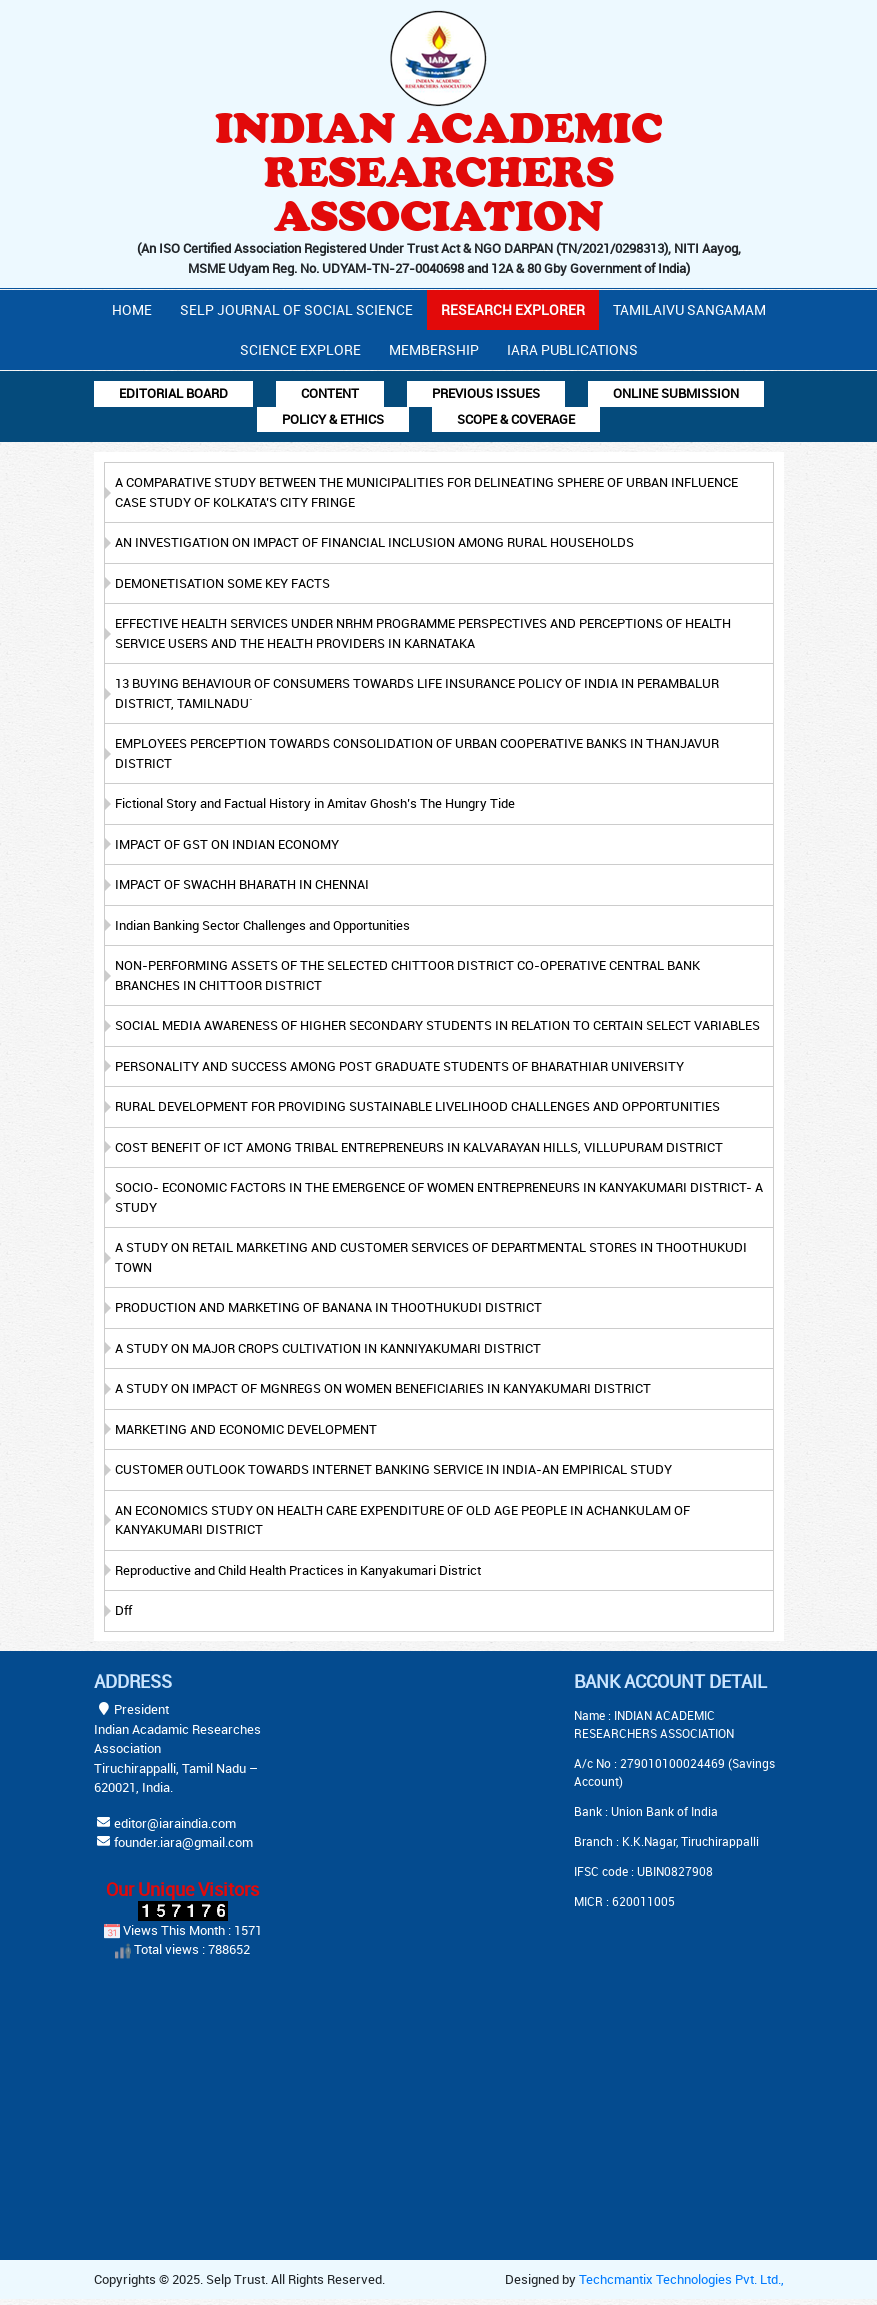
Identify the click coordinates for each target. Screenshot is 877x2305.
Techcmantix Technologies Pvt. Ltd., (681, 2279)
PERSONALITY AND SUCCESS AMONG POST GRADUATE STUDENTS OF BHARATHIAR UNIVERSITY (399, 1066)
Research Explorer (513, 309)
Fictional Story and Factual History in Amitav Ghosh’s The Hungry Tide (315, 803)
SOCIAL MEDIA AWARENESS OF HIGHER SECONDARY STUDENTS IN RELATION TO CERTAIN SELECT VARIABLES (437, 1025)
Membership (434, 349)
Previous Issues (486, 393)
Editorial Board (173, 393)
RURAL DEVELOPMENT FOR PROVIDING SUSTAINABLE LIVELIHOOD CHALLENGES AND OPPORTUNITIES (417, 1106)
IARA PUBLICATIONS (572, 349)
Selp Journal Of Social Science (296, 309)
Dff (123, 1610)
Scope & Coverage (516, 419)
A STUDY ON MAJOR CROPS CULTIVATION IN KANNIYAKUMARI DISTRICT (328, 1348)
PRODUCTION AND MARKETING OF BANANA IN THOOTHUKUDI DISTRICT (328, 1307)
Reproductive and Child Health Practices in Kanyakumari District (298, 1570)
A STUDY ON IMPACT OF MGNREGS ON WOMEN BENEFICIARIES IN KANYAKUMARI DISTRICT (383, 1388)
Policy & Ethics (333, 419)
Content (330, 393)
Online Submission (676, 393)
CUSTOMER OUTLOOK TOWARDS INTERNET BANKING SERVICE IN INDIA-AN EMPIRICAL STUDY (393, 1469)
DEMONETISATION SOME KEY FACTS (222, 583)
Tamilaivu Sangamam (689, 309)
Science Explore (300, 349)
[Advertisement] (459, 1796)
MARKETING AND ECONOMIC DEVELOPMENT (246, 1429)
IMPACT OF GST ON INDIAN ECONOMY (227, 844)
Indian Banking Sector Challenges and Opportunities (262, 925)
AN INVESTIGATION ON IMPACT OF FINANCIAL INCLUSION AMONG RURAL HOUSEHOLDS (374, 542)
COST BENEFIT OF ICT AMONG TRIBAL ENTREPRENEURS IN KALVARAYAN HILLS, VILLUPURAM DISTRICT (419, 1147)
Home (132, 309)
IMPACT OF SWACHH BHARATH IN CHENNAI (242, 884)
